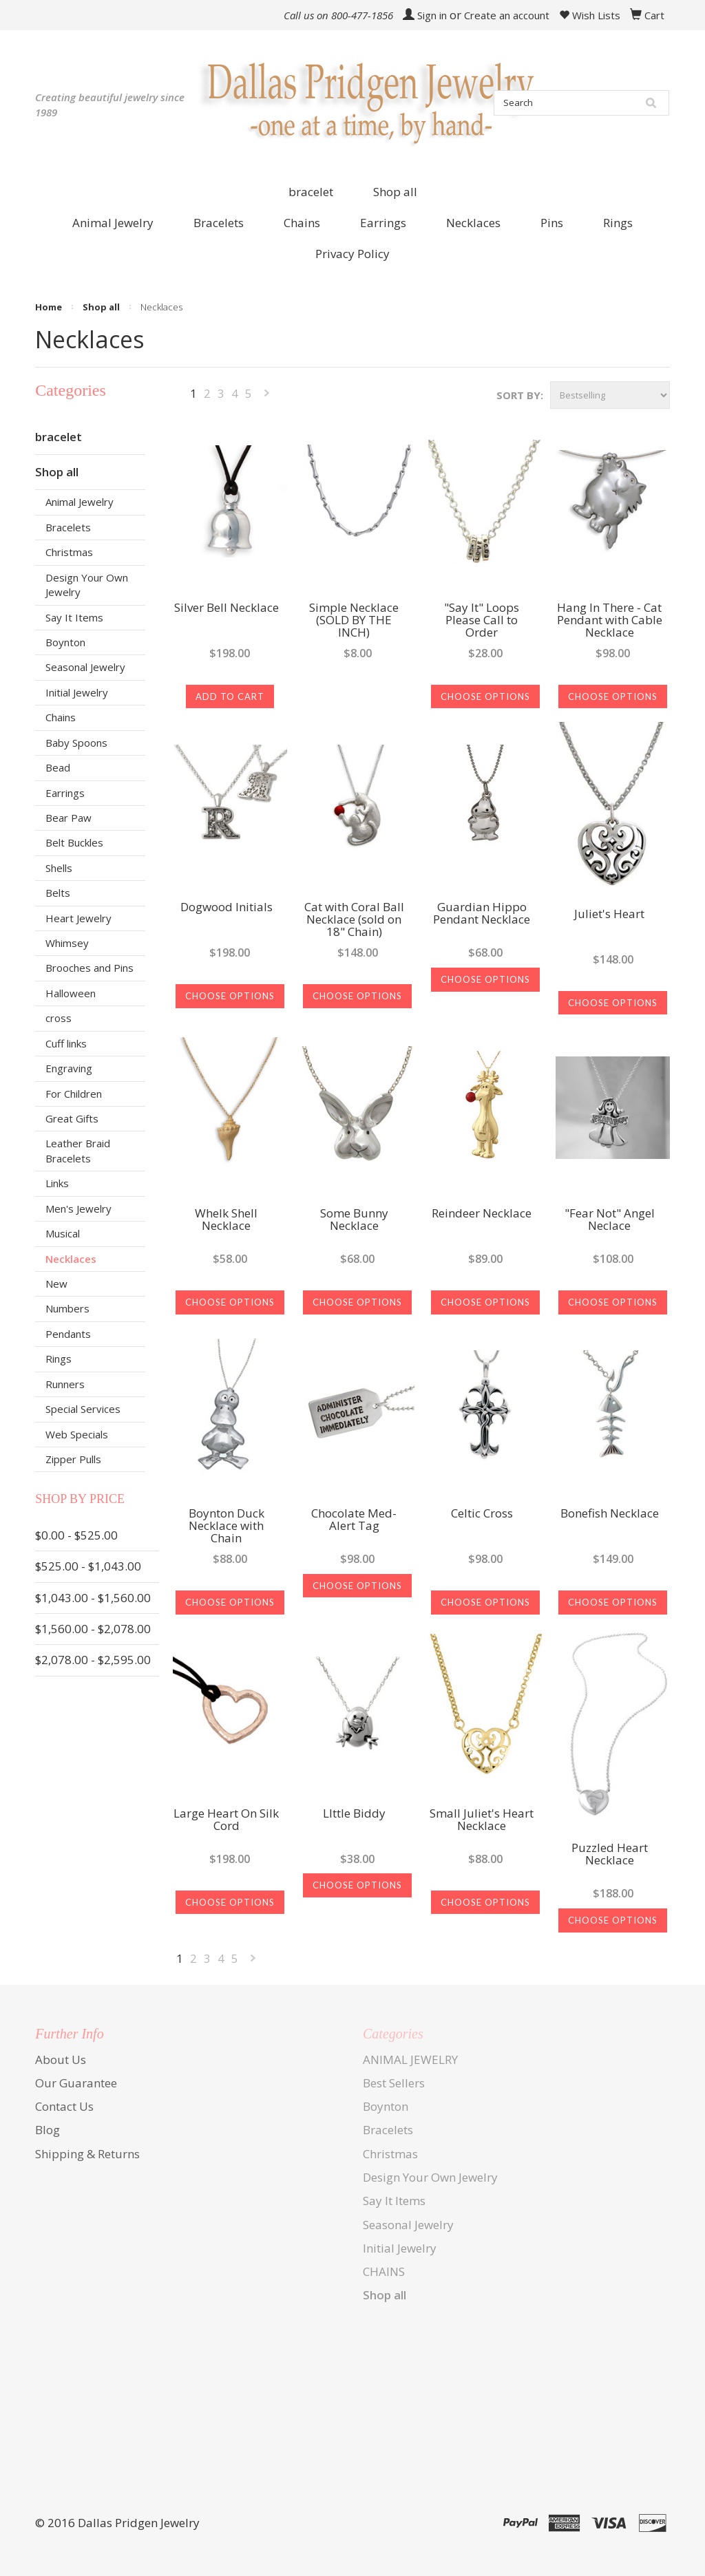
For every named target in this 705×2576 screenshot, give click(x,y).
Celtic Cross (482, 1514)
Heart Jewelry (78, 918)
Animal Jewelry (79, 502)
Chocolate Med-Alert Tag (354, 1520)
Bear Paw (68, 817)
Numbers (67, 1308)
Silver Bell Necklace (226, 608)
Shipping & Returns (87, 2154)
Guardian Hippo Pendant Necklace (481, 914)
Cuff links (66, 1043)
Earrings (65, 793)
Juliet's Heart (609, 915)
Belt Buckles (74, 842)
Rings (58, 1358)
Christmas (69, 552)
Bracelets (68, 527)
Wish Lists (589, 15)
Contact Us (64, 2106)
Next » (267, 396)
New (56, 1283)
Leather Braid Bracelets (77, 1150)
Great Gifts (71, 1118)
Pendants (68, 1334)
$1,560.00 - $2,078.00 (93, 1629)
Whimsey (67, 943)
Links (57, 1183)
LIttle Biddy (354, 1814)
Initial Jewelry (76, 692)
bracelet (310, 192)
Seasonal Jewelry (85, 667)
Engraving (68, 1068)
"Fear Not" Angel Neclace (610, 1220)
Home (48, 307)
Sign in (432, 15)
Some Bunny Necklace (354, 1220)
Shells (58, 868)
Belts (57, 893)
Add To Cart (230, 696)
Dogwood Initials (226, 908)
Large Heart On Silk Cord (226, 1820)
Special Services (82, 1409)
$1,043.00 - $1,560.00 (93, 1598)
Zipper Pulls (73, 1459)
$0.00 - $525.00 (76, 1535)
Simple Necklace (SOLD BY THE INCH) (354, 621)
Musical (62, 1233)
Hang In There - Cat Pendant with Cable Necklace (609, 621)
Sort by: (519, 395)
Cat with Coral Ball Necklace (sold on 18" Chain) (354, 920)
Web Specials (76, 1434)
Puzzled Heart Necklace (609, 1855)
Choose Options (485, 696)
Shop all (395, 192)
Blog (47, 2130)
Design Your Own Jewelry (86, 585)
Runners (65, 1384)
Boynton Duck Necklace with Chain (226, 1526)
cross (58, 1018)
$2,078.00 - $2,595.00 (93, 1660)
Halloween (70, 993)
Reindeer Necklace (482, 1214)
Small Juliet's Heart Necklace (482, 1820)
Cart (654, 15)
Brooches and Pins (89, 968)
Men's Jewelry (78, 1208)
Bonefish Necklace (609, 1514)
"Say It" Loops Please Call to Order (481, 621)
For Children (73, 1093)
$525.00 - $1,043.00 (88, 1566)
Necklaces (70, 1259)
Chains (60, 717)
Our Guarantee (76, 2083)
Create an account (506, 15)
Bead (57, 767)
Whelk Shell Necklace (226, 1220)
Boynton (65, 642)
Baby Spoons (76, 742)
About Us (60, 2059)
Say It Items (74, 617)
